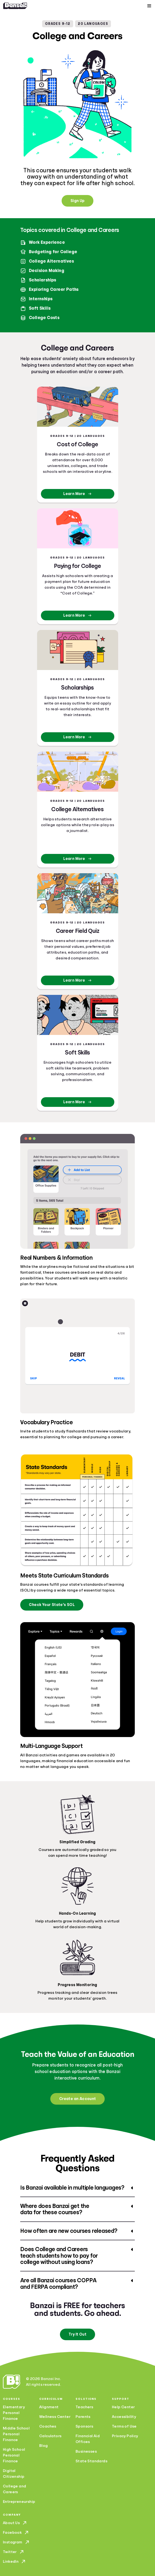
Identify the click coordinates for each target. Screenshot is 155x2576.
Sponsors (84, 2426)
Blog (43, 2446)
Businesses (86, 2451)
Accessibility (124, 2417)
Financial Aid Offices (88, 2439)
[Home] (15, 5)
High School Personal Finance (14, 2455)
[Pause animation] (25, 1303)
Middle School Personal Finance (16, 2434)
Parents (83, 2417)
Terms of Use (124, 2426)
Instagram (16, 2542)
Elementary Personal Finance (14, 2413)
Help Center (123, 2407)
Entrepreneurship (19, 2502)
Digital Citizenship (13, 2473)
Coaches (47, 2426)
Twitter (14, 2552)
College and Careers (14, 2489)
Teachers (84, 2407)
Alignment (49, 2407)
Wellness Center (55, 2417)
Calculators (50, 2436)
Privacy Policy (125, 2436)
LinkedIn (14, 2561)
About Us (15, 2523)
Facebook (16, 2532)
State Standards (91, 2461)
